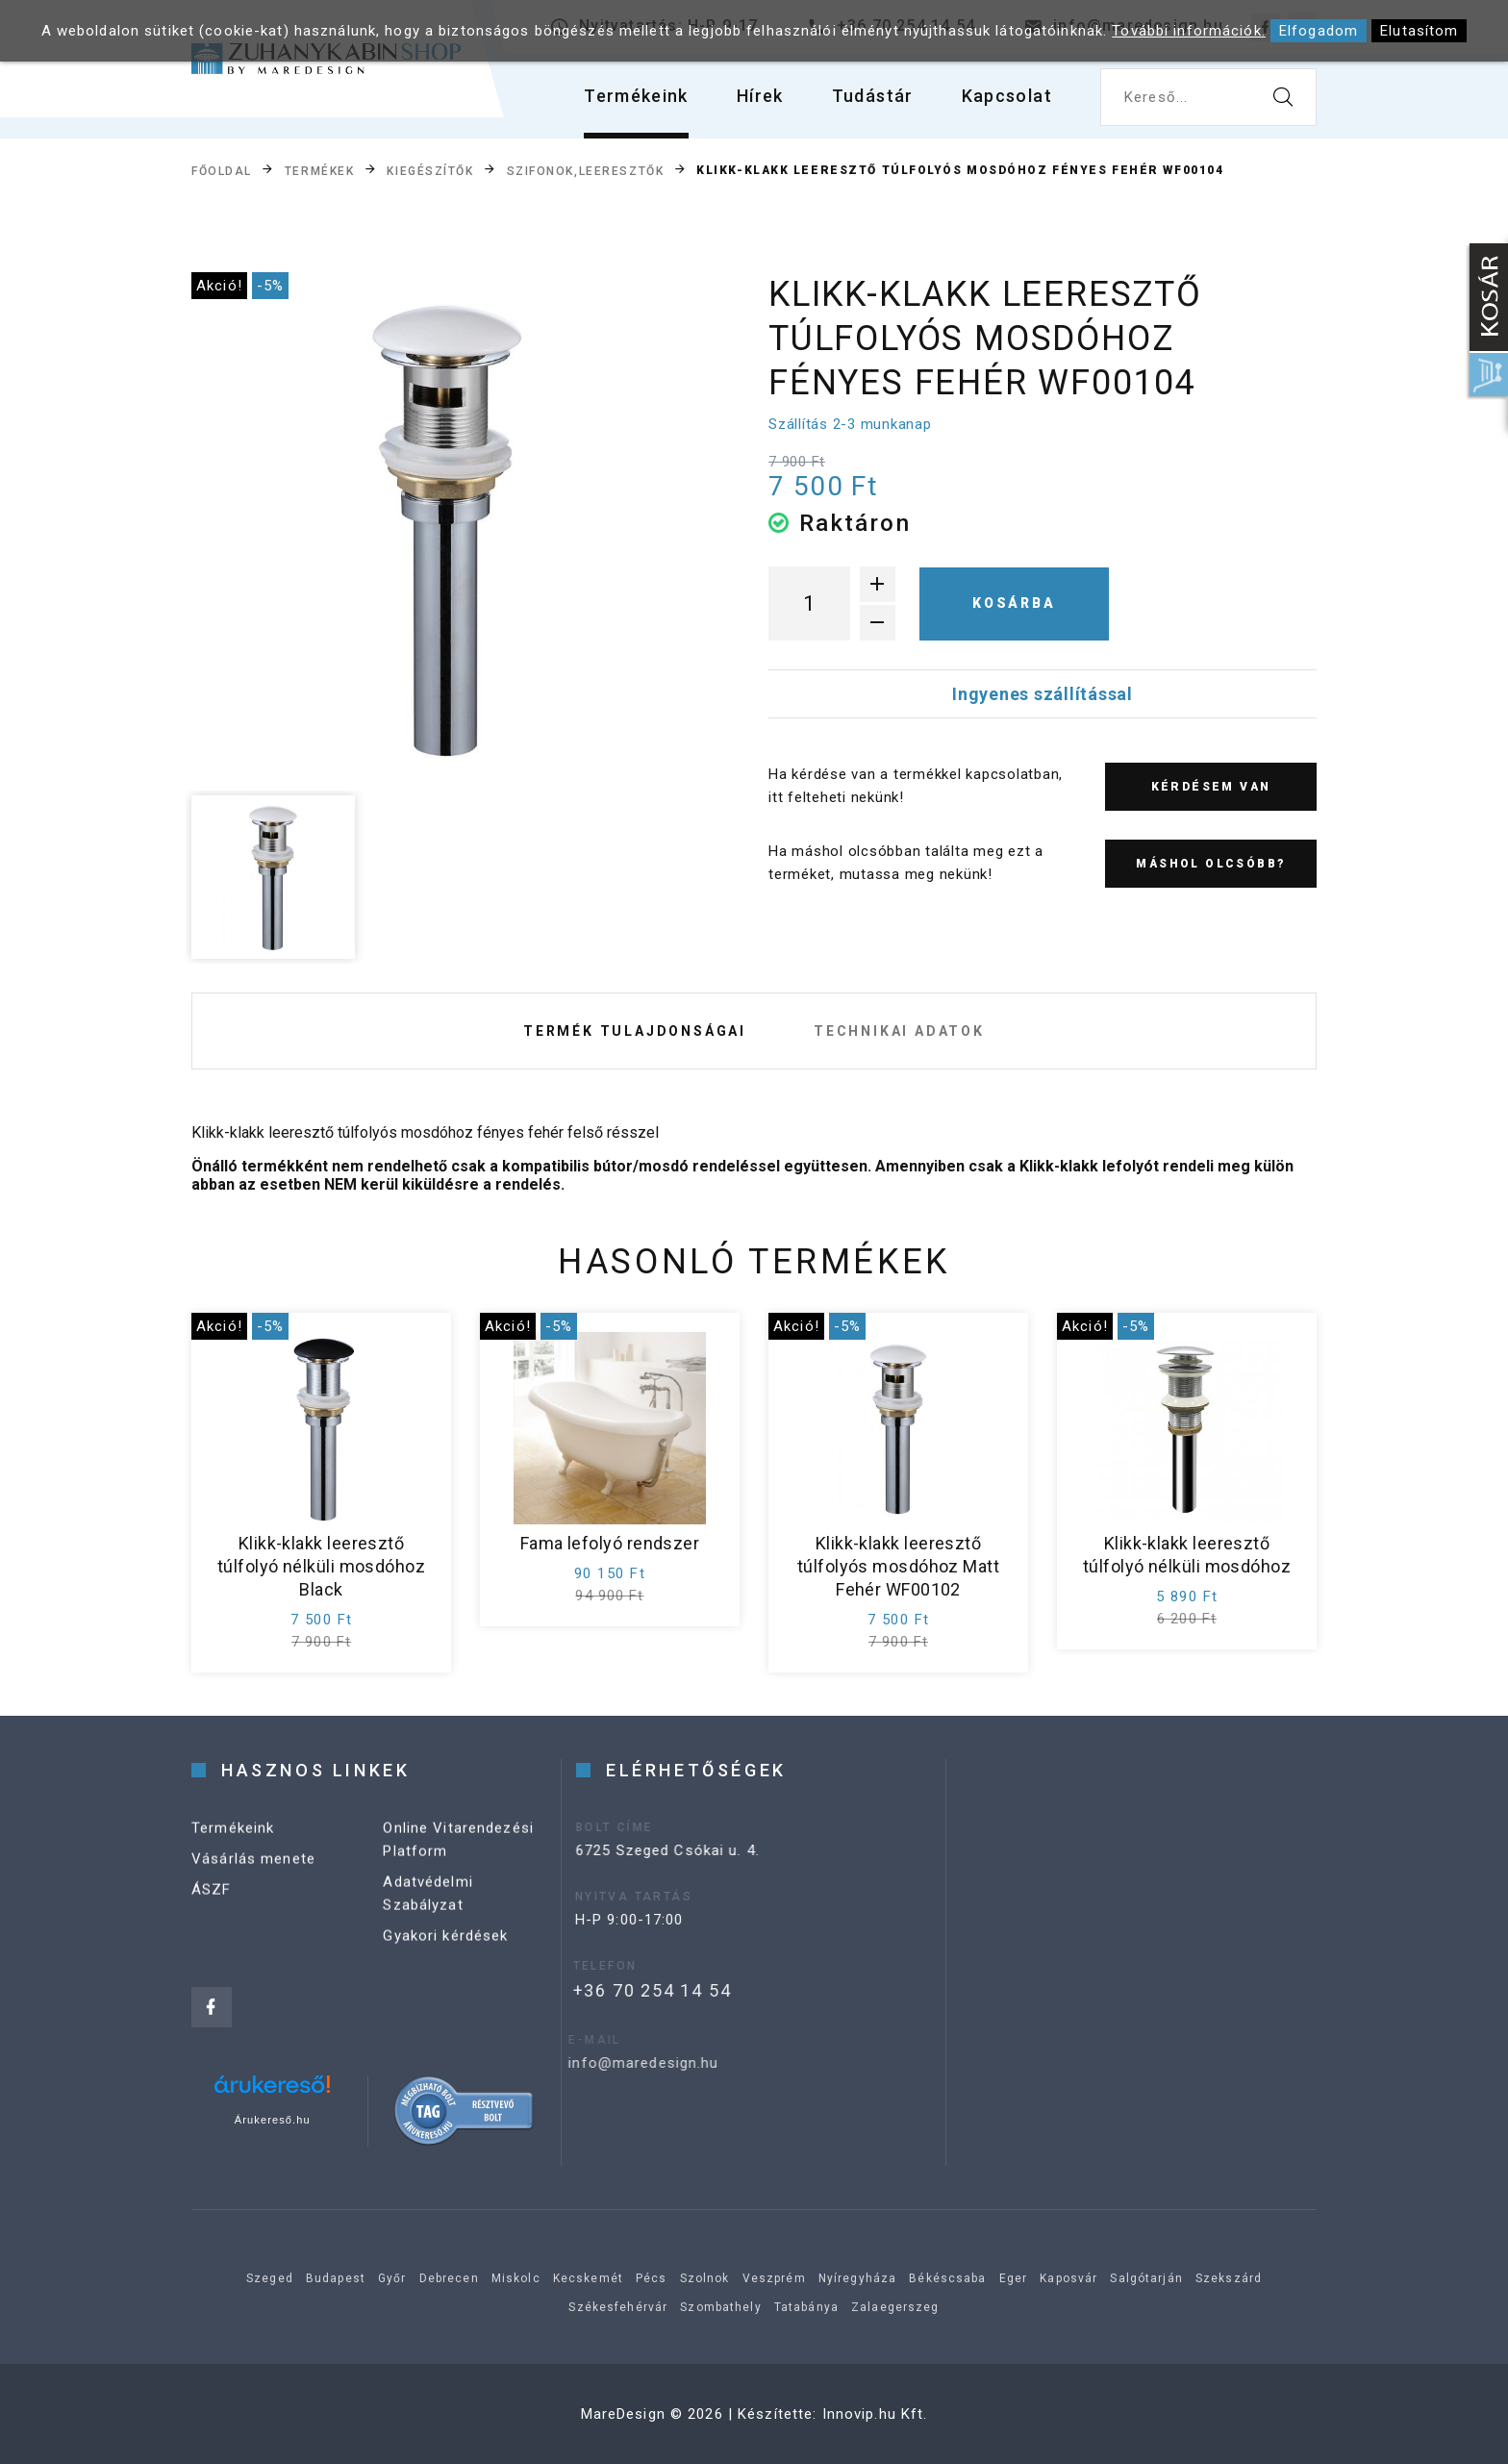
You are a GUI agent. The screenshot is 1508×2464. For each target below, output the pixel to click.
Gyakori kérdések (445, 1957)
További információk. (1189, 30)
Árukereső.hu (273, 2119)
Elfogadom (1318, 30)
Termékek (319, 171)
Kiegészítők (430, 171)
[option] (447, 528)
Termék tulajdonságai (634, 1031)
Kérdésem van (1211, 786)
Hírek (760, 96)
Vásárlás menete (253, 1880)
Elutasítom (1419, 30)
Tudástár (873, 96)
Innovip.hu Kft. (875, 2414)
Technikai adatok (899, 1031)
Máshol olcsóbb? (1210, 863)
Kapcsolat (1007, 96)
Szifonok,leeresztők (586, 171)
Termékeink (636, 96)
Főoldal (221, 171)
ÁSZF (211, 1911)
